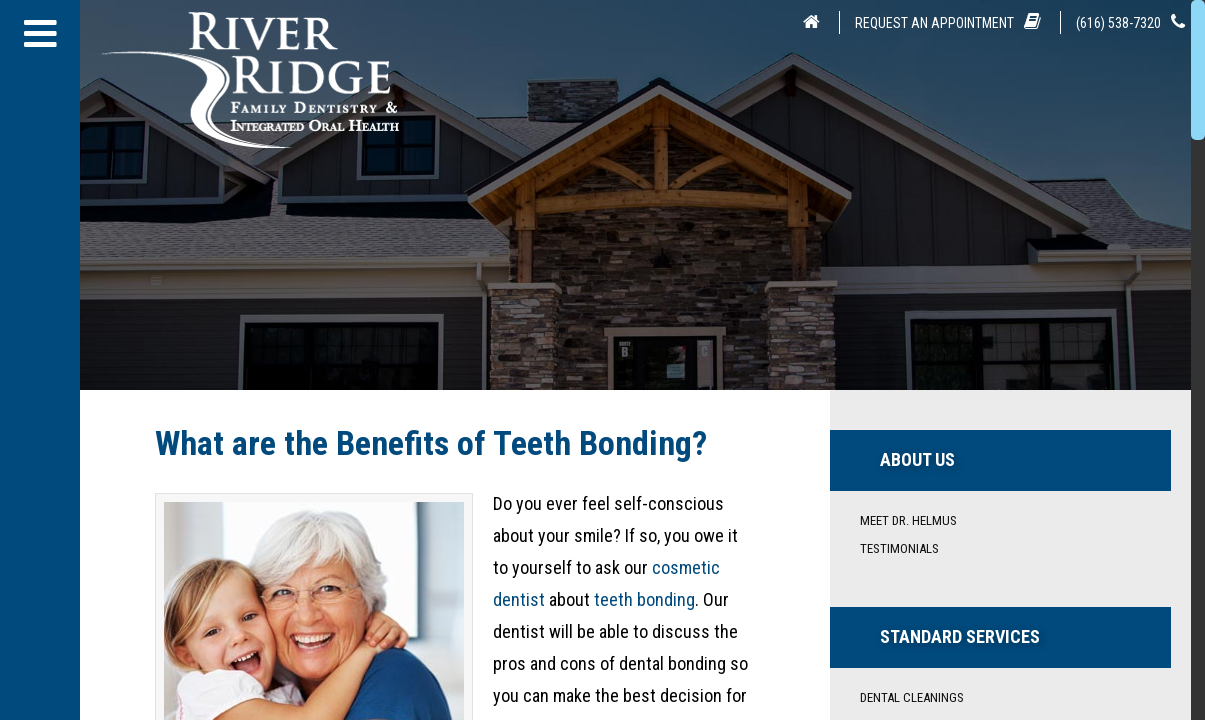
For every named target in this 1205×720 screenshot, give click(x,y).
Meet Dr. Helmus (908, 520)
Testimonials (899, 548)
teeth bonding (644, 599)
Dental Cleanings (912, 697)
